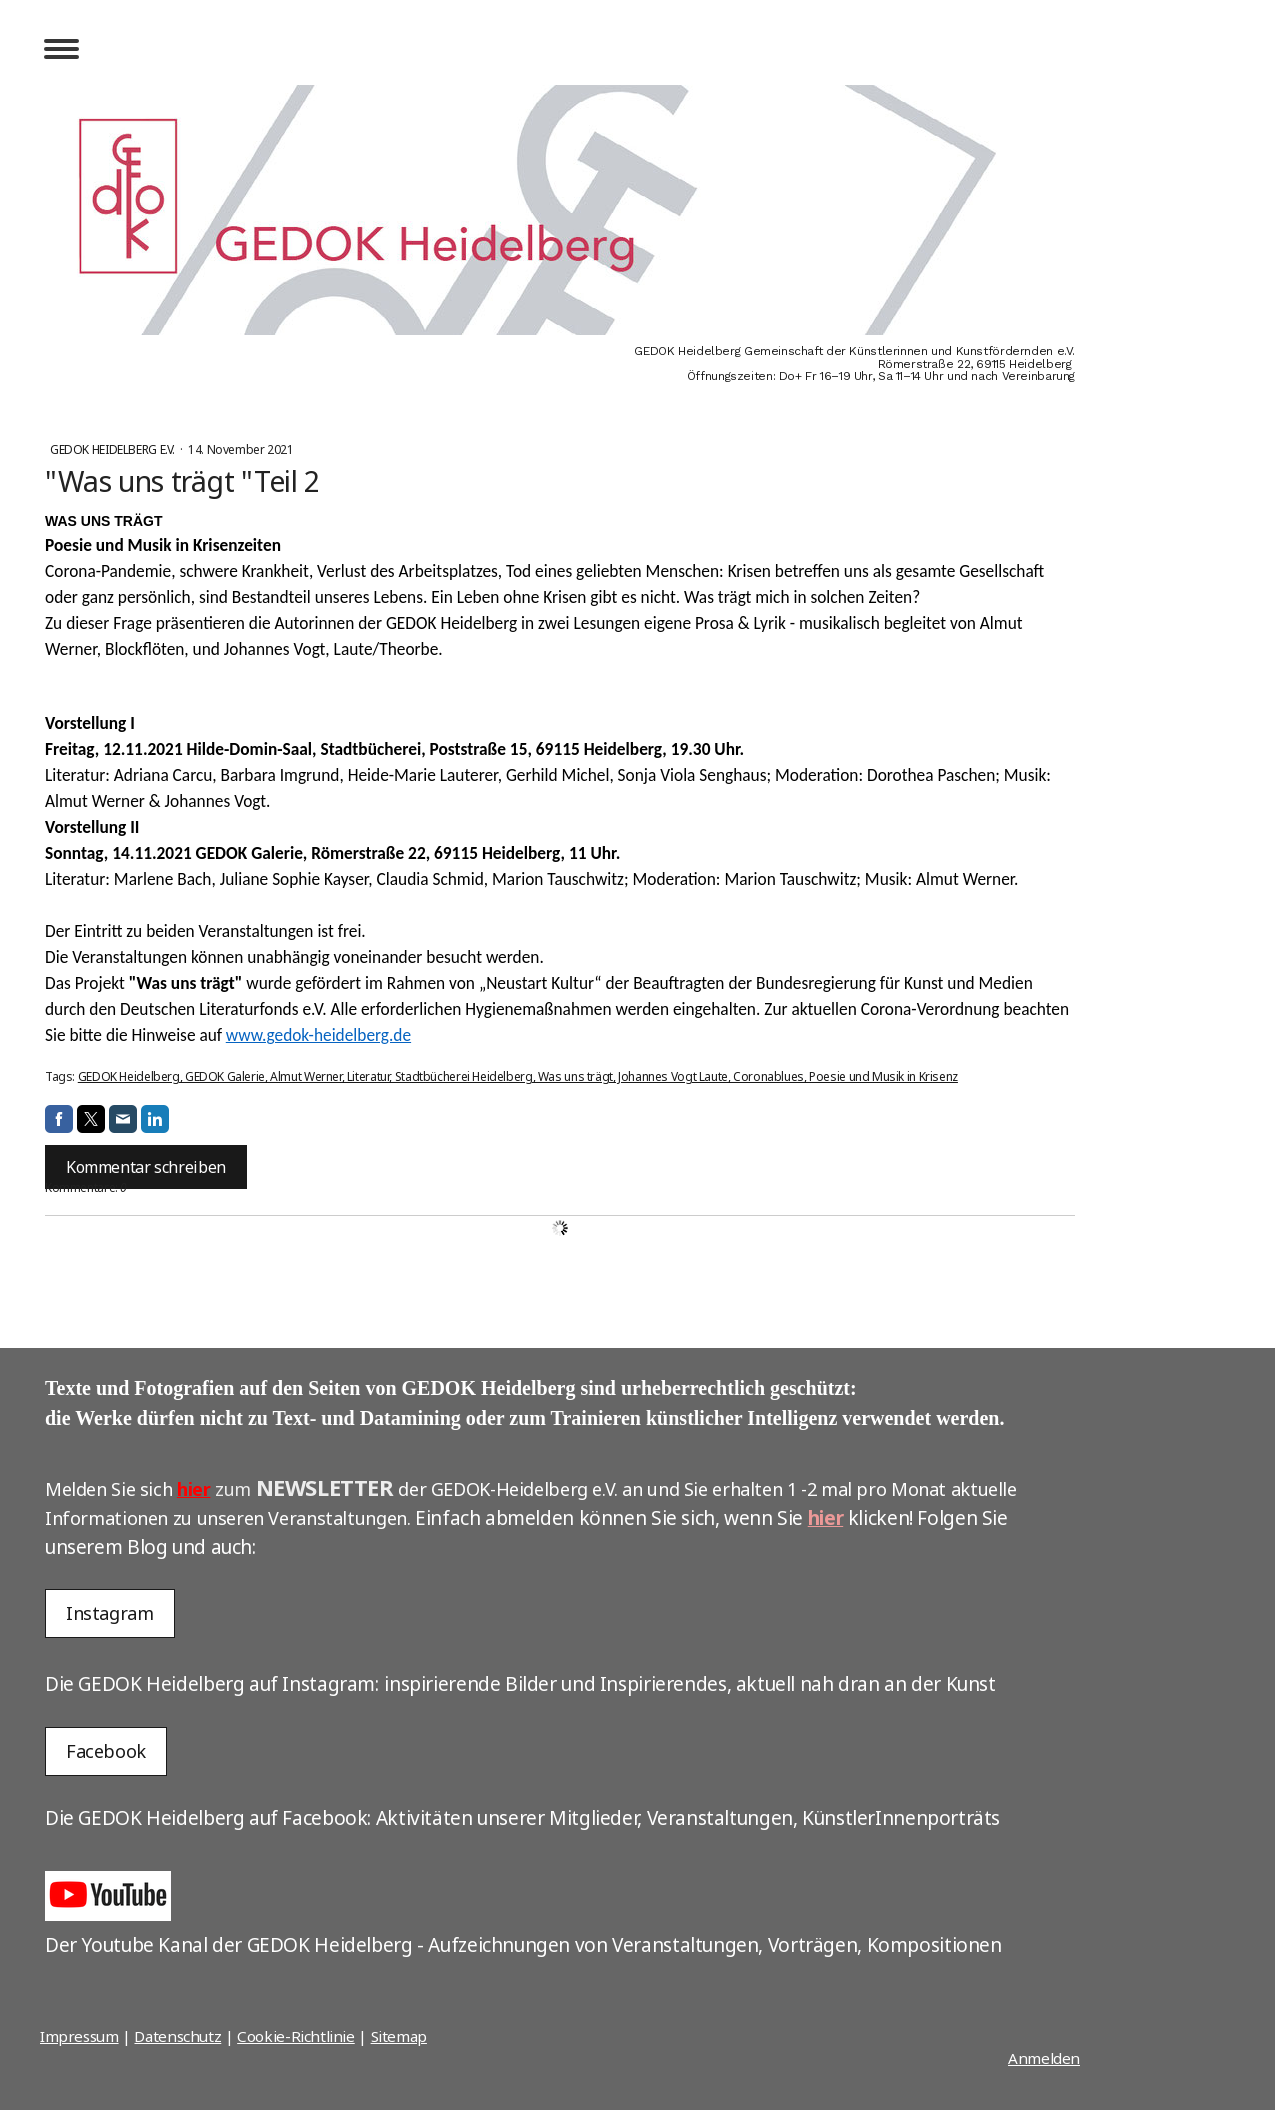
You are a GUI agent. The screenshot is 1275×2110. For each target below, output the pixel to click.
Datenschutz (177, 2036)
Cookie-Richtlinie (296, 2036)
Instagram (110, 1613)
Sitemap (399, 2036)
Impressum (79, 2036)
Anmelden (1044, 2058)
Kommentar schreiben (146, 1167)
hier (193, 1489)
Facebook (106, 1751)
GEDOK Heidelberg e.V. (114, 449)
